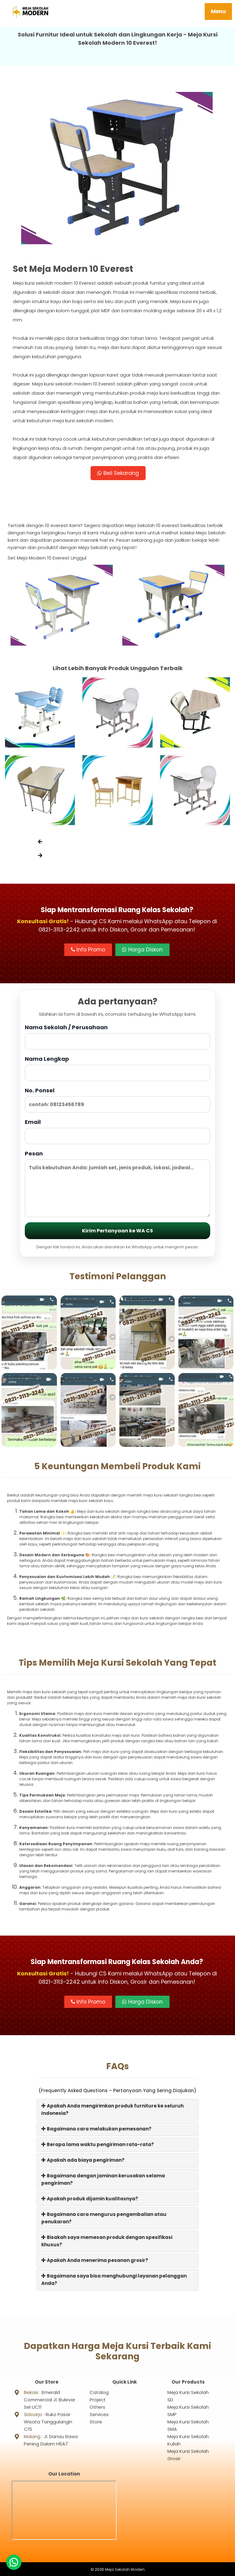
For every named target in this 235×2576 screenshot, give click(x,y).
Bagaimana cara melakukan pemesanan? (96, 2129)
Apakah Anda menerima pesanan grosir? (94, 2261)
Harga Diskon (142, 950)
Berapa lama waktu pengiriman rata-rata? (97, 2145)
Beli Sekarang (118, 473)
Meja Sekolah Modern (125, 2568)
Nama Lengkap (117, 1069)
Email (117, 1132)
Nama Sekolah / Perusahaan (117, 1037)
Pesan (117, 1184)
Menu (218, 11)
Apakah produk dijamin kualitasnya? (89, 2199)
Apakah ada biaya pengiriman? (83, 2161)
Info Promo (88, 950)
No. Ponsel (117, 1100)
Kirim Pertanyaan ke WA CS (117, 1231)
